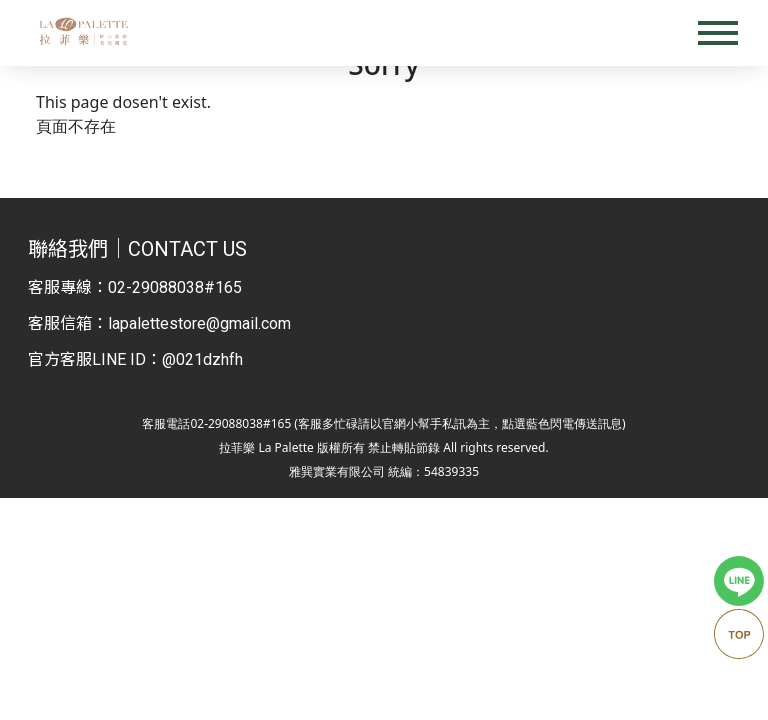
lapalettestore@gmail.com (199, 323)
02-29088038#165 (175, 287)
